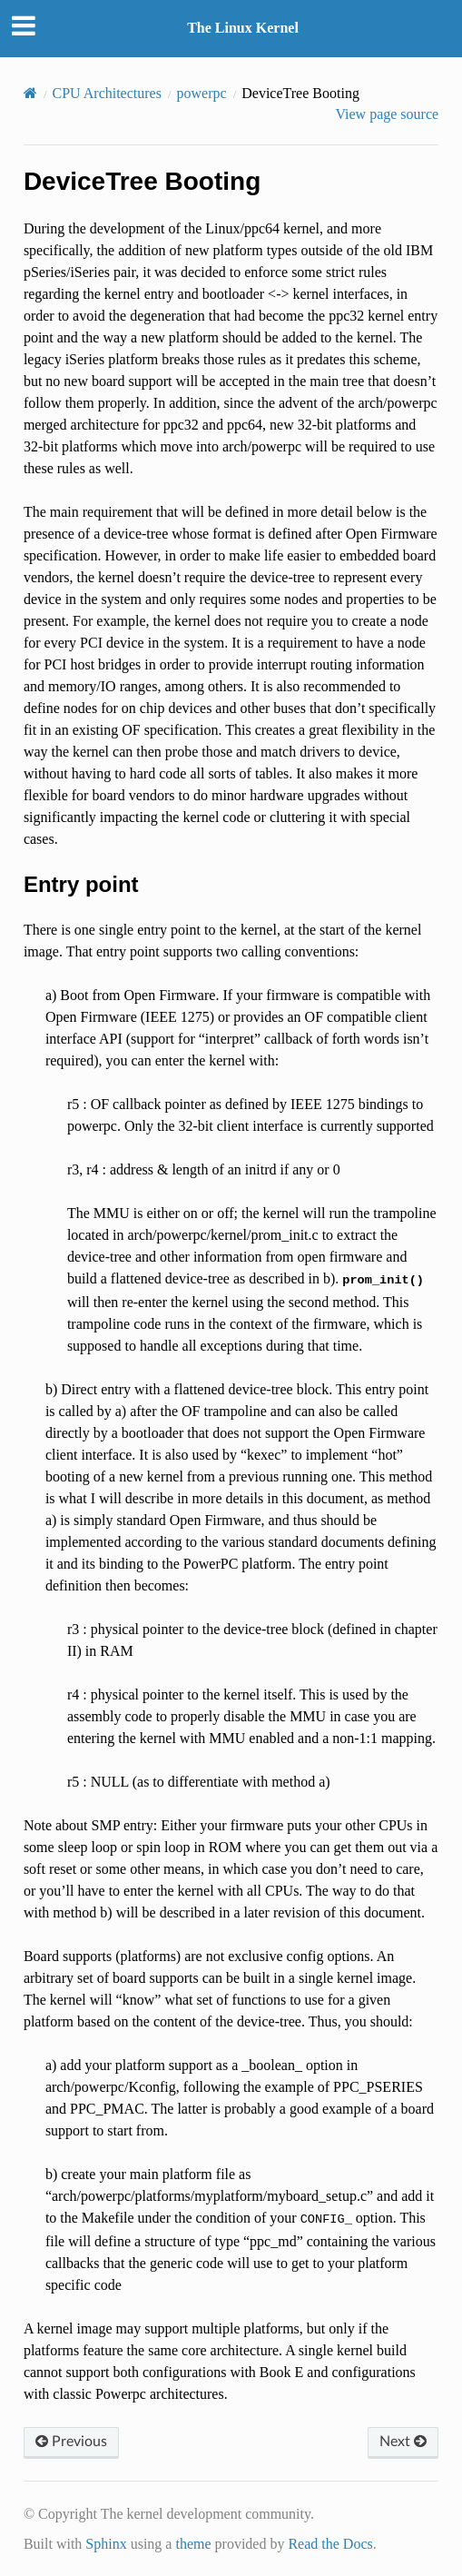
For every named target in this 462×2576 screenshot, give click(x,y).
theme (193, 2543)
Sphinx (105, 2543)
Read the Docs (330, 2543)
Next (403, 2441)
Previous (71, 2441)
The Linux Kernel (243, 27)
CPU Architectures (107, 93)
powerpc (202, 93)
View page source (386, 114)
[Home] (30, 93)
